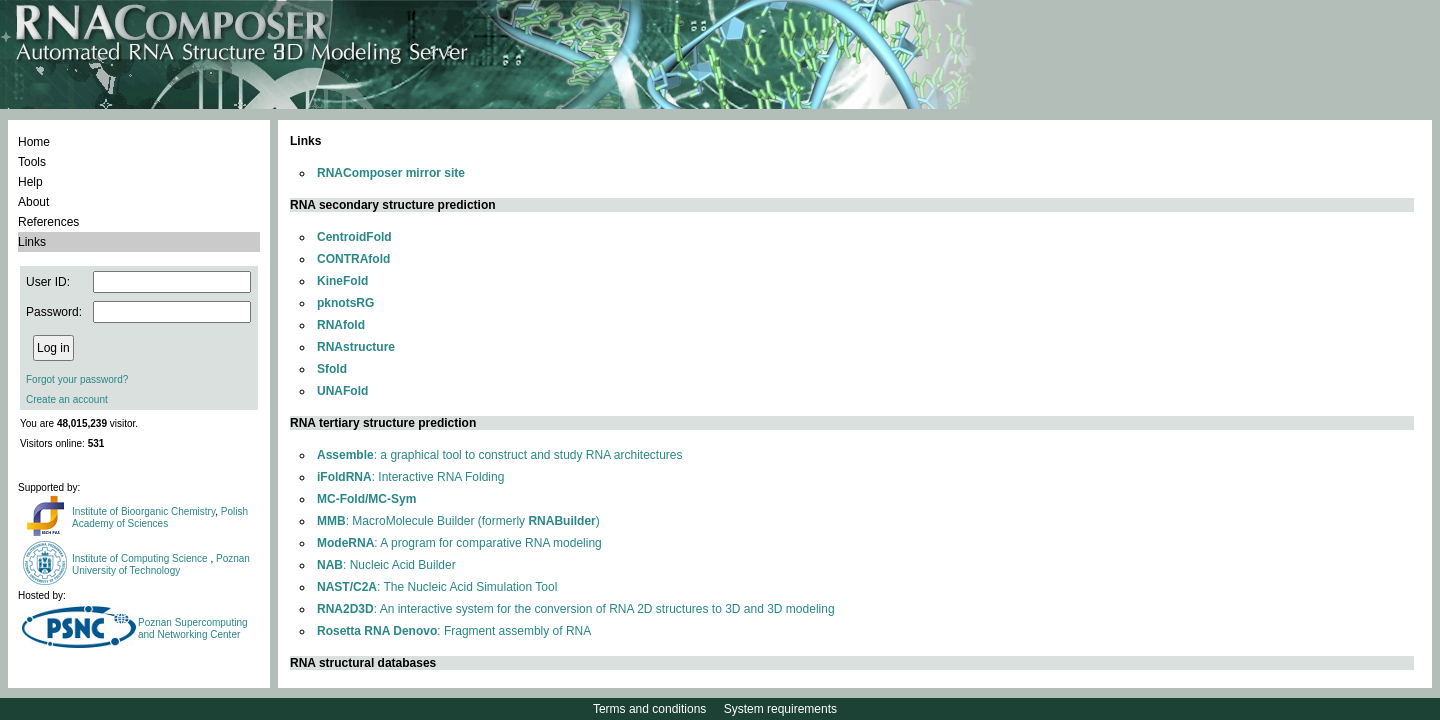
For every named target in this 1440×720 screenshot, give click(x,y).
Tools (32, 162)
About (33, 202)
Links (32, 242)
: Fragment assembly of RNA (454, 631)
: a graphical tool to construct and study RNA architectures (500, 455)
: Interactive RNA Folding (410, 477)
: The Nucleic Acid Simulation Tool (437, 587)
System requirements (780, 709)
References (48, 222)
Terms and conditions (649, 709)
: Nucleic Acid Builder (386, 565)
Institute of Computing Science (141, 558)
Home (34, 142)
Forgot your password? (77, 379)
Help (30, 182)
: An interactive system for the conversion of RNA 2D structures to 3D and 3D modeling (576, 609)
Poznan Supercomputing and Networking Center (193, 628)
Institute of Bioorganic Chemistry (143, 511)
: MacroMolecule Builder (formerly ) (458, 521)
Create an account (67, 399)
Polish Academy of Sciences (160, 517)
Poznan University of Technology (161, 564)
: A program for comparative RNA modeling (459, 543)
